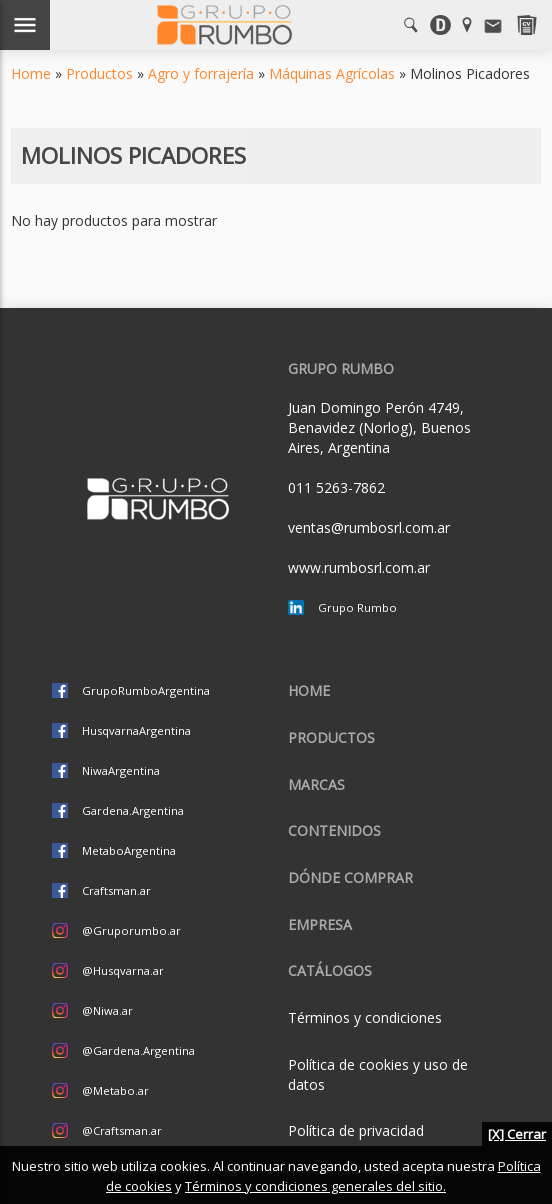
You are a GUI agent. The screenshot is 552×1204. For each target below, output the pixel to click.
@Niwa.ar (107, 1010)
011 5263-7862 (336, 487)
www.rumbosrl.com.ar (359, 567)
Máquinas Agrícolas (332, 73)
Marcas (316, 784)
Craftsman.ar (116, 890)
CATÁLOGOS (330, 970)
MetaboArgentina (129, 850)
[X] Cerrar (517, 1134)
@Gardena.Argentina (138, 1050)
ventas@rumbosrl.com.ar (369, 527)
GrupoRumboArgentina (146, 690)
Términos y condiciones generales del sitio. (315, 1186)
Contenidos (334, 830)
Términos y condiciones (365, 1017)
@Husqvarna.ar (123, 970)
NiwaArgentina (121, 770)
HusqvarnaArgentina (136, 730)
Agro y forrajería (201, 73)
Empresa (320, 924)
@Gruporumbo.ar (131, 930)
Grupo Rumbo (357, 607)
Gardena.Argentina (133, 810)
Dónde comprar (350, 877)
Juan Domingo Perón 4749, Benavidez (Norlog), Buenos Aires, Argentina (379, 427)
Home (31, 73)
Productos (99, 73)
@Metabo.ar (115, 1090)
